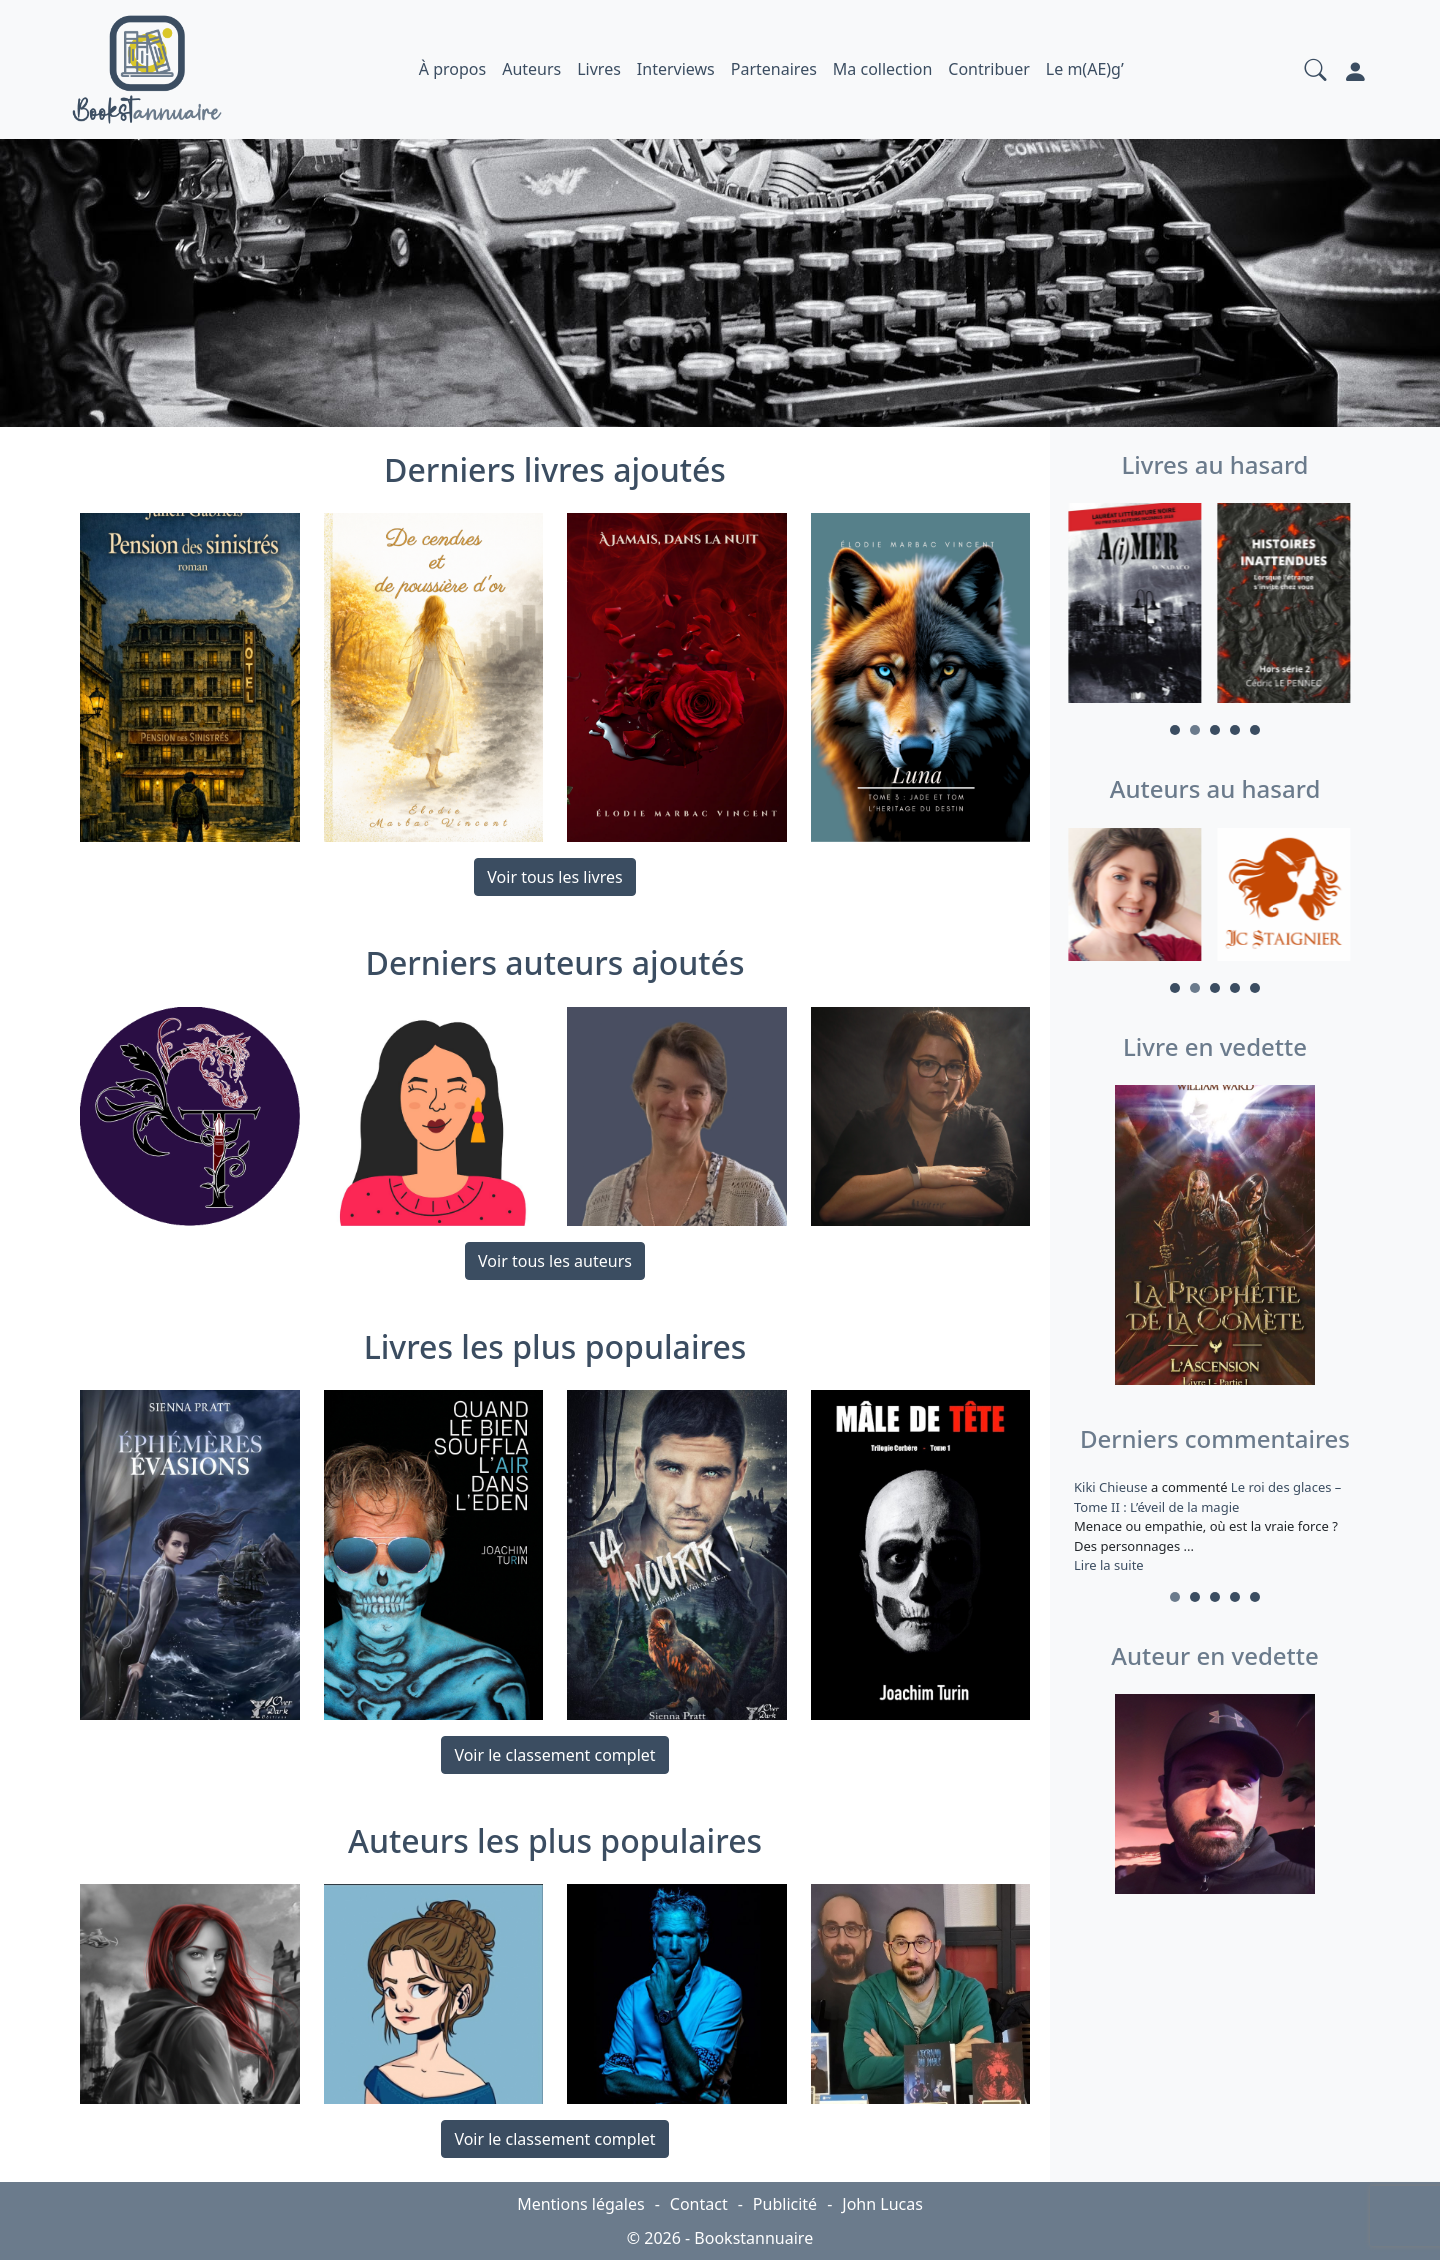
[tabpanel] (1140, 606)
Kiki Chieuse (1112, 1487)
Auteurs (531, 69)
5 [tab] (1255, 730)
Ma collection (882, 69)
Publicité (785, 2204)
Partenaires (774, 69)
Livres (599, 69)
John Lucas (882, 2204)
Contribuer (989, 69)
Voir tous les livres (554, 877)
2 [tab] (1195, 730)
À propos (452, 69)
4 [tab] (1235, 730)
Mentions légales (581, 2204)
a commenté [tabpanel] (1215, 1526)
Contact (699, 2204)
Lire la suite (1109, 1565)
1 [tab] (1175, 730)
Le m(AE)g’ (1085, 69)
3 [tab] (1215, 730)
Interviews (676, 69)
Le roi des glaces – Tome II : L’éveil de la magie (1207, 1497)
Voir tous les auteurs (555, 1261)
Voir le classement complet (554, 1755)
